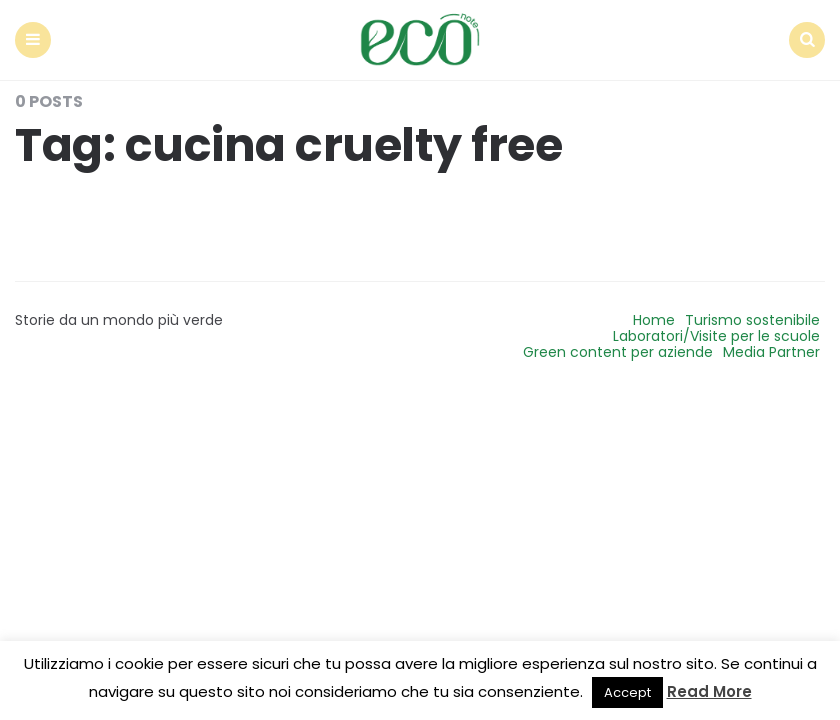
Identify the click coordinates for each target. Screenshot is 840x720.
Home (654, 320)
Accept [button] (627, 692)
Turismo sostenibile (752, 320)
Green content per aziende (618, 352)
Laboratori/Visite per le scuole (716, 336)
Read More (709, 691)
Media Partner (771, 352)
